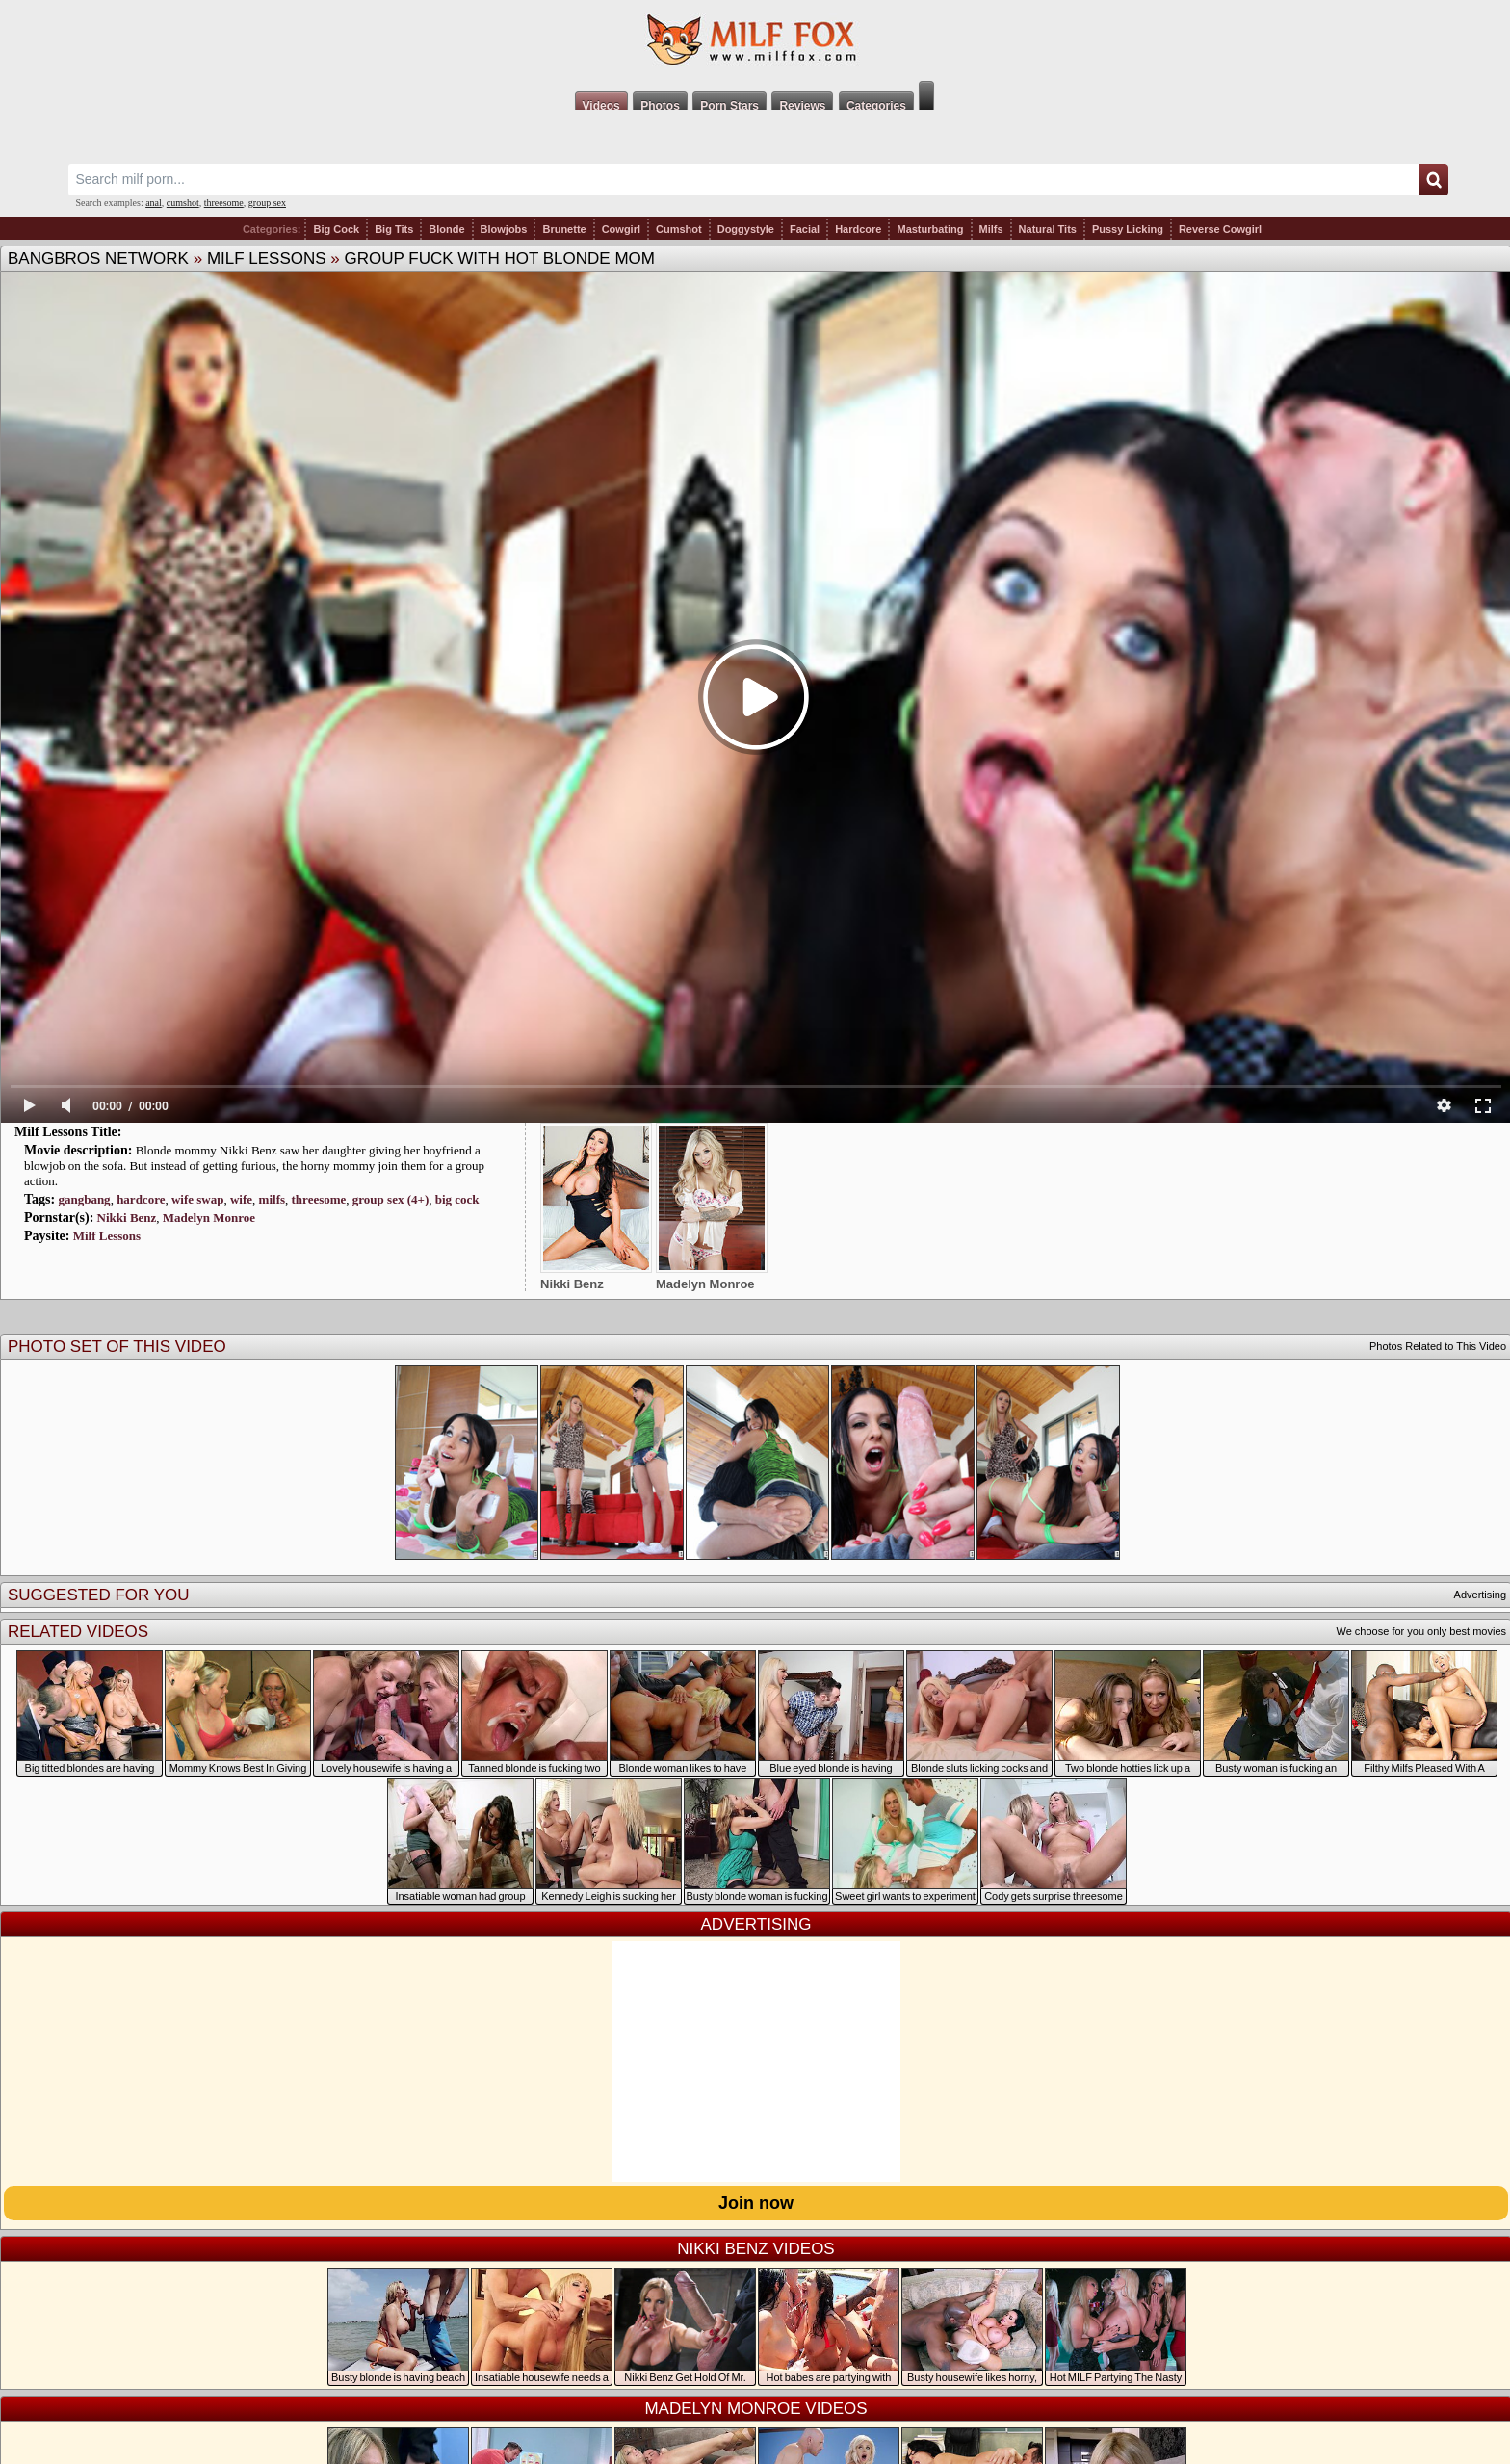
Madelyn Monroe (209, 1217)
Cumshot (679, 229)
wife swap (197, 1199)
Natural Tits (1048, 229)
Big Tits (394, 229)
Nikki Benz (127, 1217)
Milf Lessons (266, 258)
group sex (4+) (390, 1199)
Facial (805, 229)
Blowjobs (504, 229)
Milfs (991, 229)
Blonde (446, 229)
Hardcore (858, 229)
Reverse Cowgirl (1220, 229)
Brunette (564, 229)
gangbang (84, 1199)
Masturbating (930, 229)
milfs (272, 1199)
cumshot (183, 202)
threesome (224, 202)
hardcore (141, 1199)
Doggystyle (745, 229)
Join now (756, 2203)
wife (241, 1199)
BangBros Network (98, 258)
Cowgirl (621, 229)
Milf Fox (755, 40)
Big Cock (336, 229)
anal (153, 202)
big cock (457, 1199)
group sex (267, 202)
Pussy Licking (1127, 229)
